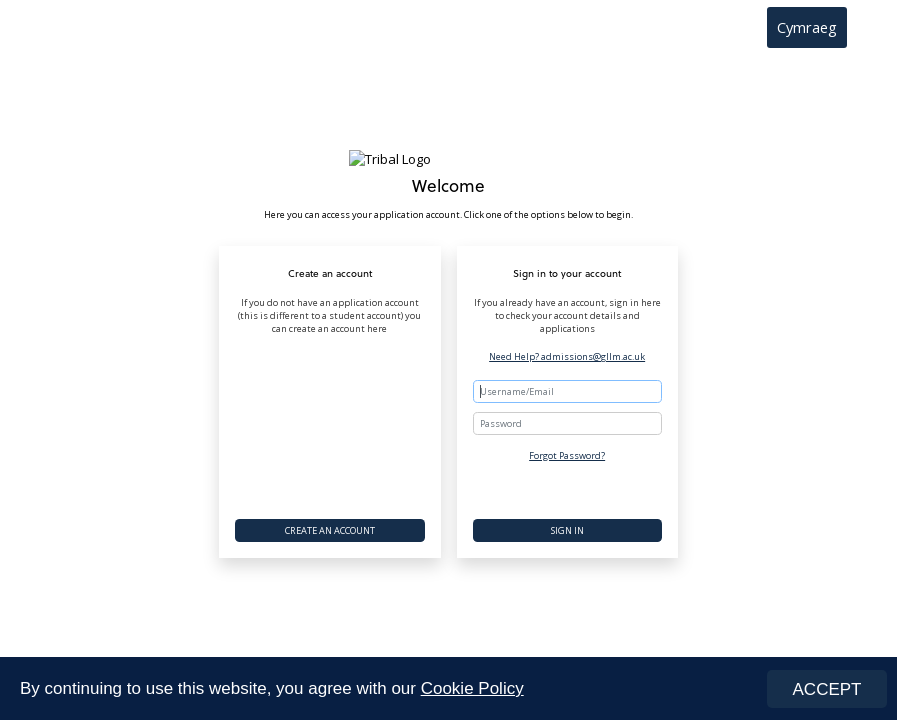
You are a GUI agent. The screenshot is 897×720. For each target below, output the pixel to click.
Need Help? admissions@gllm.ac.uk (567, 357)
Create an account (330, 530)
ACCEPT (827, 689)
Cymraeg (807, 27)
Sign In (567, 530)
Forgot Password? (567, 455)
